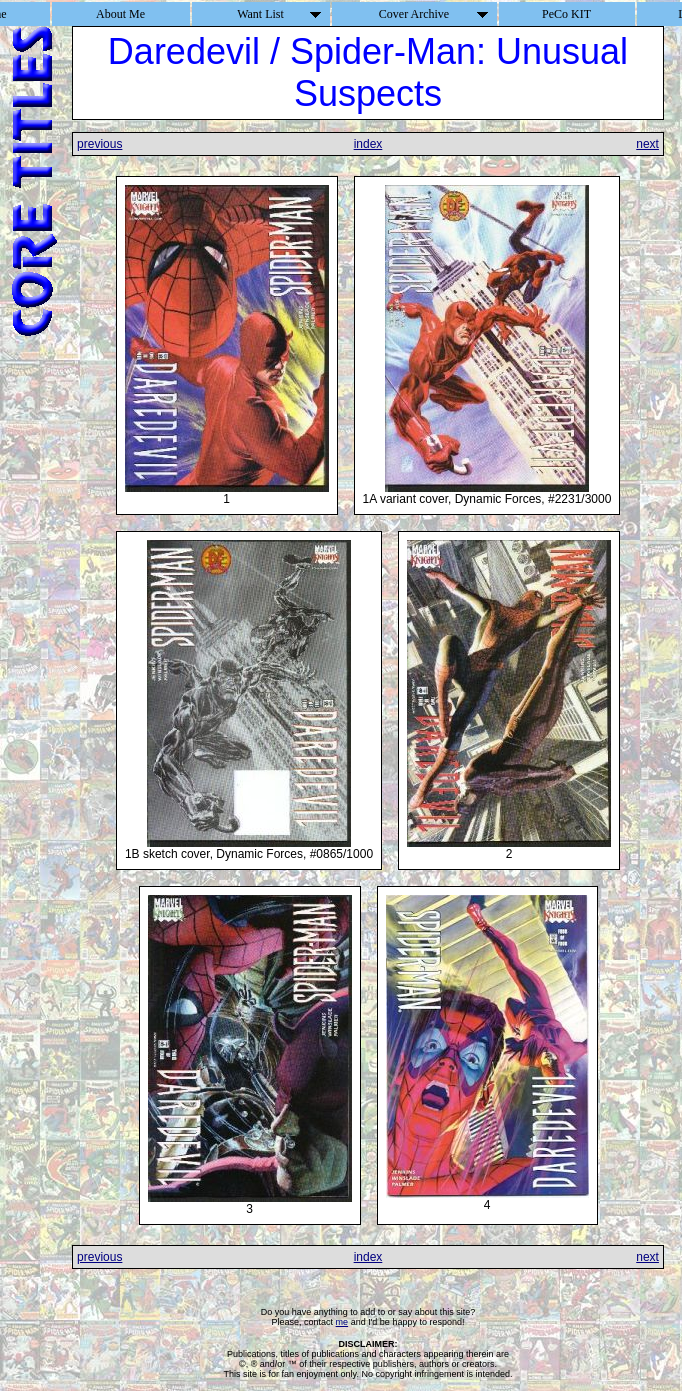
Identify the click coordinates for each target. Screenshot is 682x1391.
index (368, 144)
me (342, 1322)
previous (99, 144)
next (647, 144)
